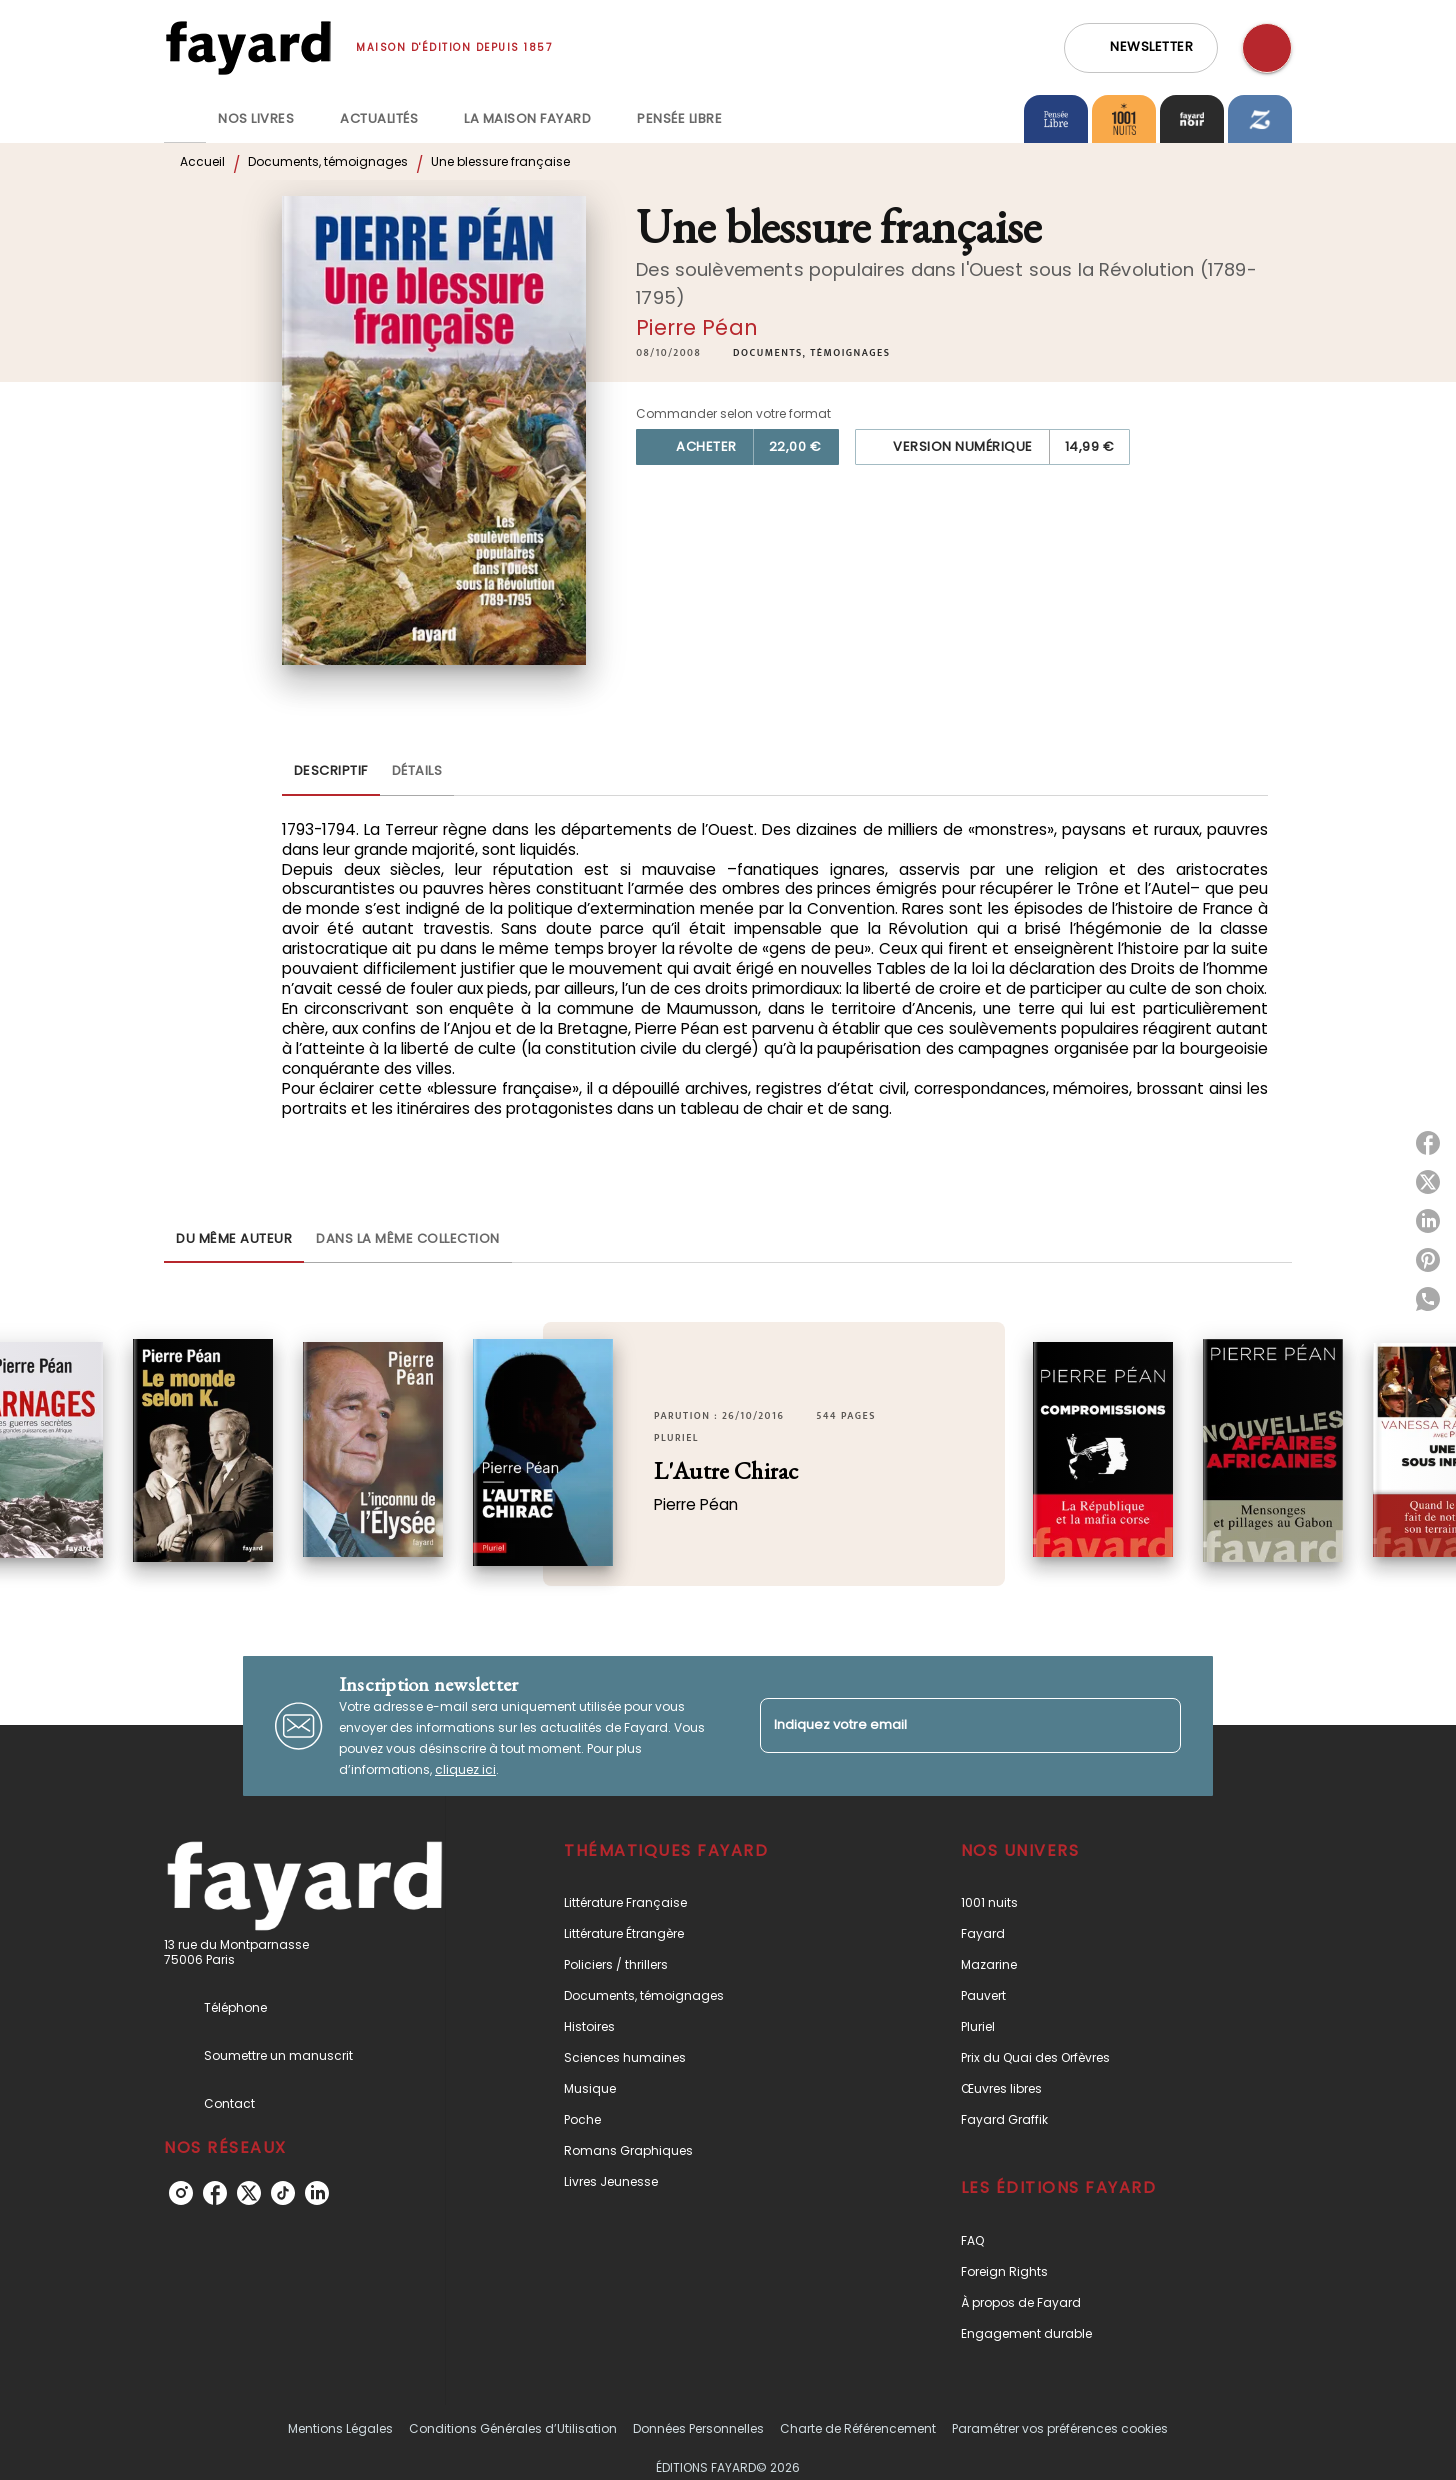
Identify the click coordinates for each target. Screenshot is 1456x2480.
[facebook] (215, 2193)
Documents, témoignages (328, 161)
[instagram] (181, 2193)
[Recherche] (1267, 48)
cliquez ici (465, 1769)
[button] (1141, 48)
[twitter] (249, 2193)
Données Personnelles (698, 2428)
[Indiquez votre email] (945, 1725)
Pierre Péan (697, 327)
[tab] (185, 119)
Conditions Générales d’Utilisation (513, 2428)
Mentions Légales (340, 2428)
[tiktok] (283, 2193)
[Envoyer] (1157, 1726)
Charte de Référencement (858, 2428)
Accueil (202, 161)
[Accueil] (248, 47)
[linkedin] (317, 2193)
